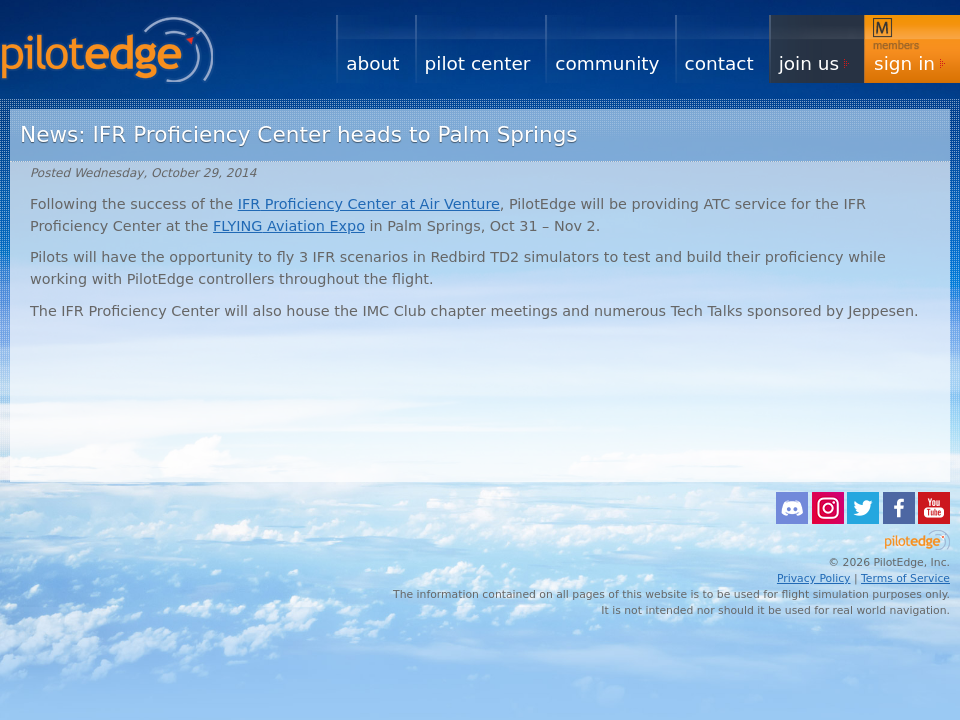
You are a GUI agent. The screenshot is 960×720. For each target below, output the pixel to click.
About (372, 63)
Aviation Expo (289, 226)
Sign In (904, 63)
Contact (719, 63)
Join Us (809, 63)
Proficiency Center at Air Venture (369, 204)
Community (607, 63)
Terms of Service (905, 578)
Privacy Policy (814, 578)
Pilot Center (478, 63)
